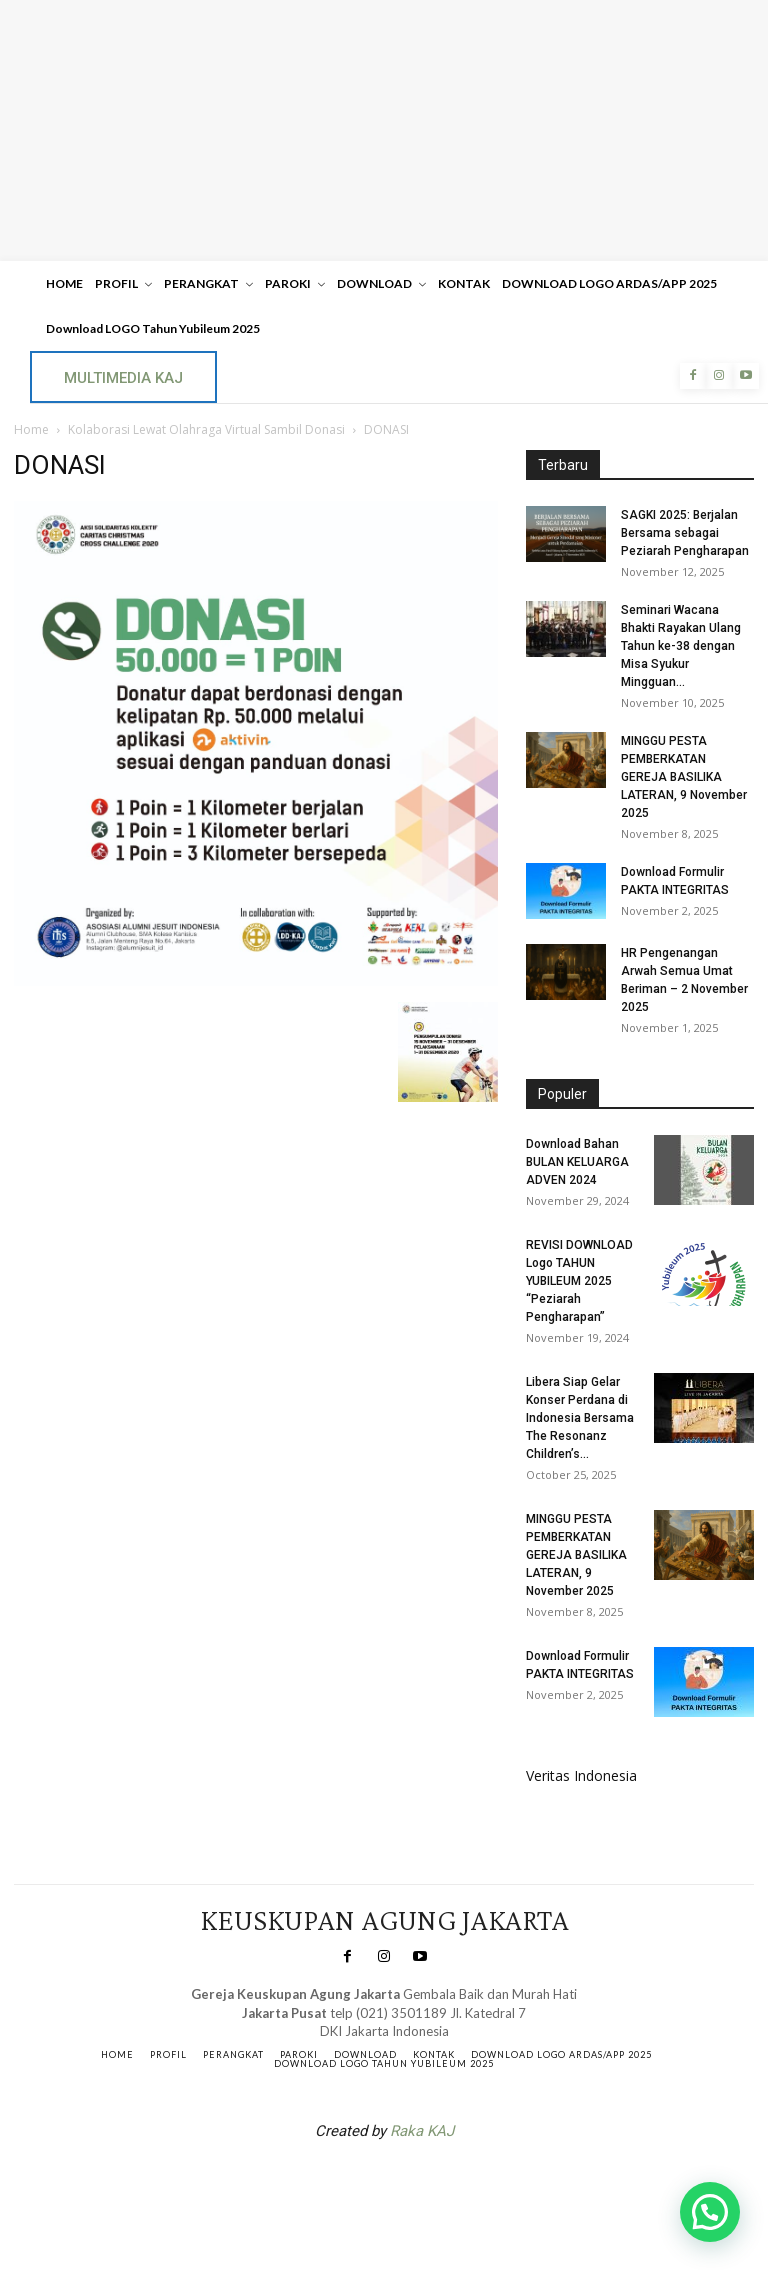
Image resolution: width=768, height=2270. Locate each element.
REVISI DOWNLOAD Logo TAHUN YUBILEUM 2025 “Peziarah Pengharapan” (579, 1281)
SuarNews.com (353, 2183)
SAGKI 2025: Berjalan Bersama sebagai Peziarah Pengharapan (685, 533)
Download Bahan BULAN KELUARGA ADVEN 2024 (577, 1162)
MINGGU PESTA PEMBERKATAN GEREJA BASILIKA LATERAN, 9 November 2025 (684, 777)
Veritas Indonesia (581, 1775)
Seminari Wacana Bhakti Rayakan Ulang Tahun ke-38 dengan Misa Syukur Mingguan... (681, 646)
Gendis (444, 2183)
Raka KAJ (422, 2131)
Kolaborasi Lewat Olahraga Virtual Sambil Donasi (206, 429)
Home (31, 429)
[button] (710, 2212)
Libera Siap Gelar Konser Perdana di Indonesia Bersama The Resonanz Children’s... (580, 1418)
